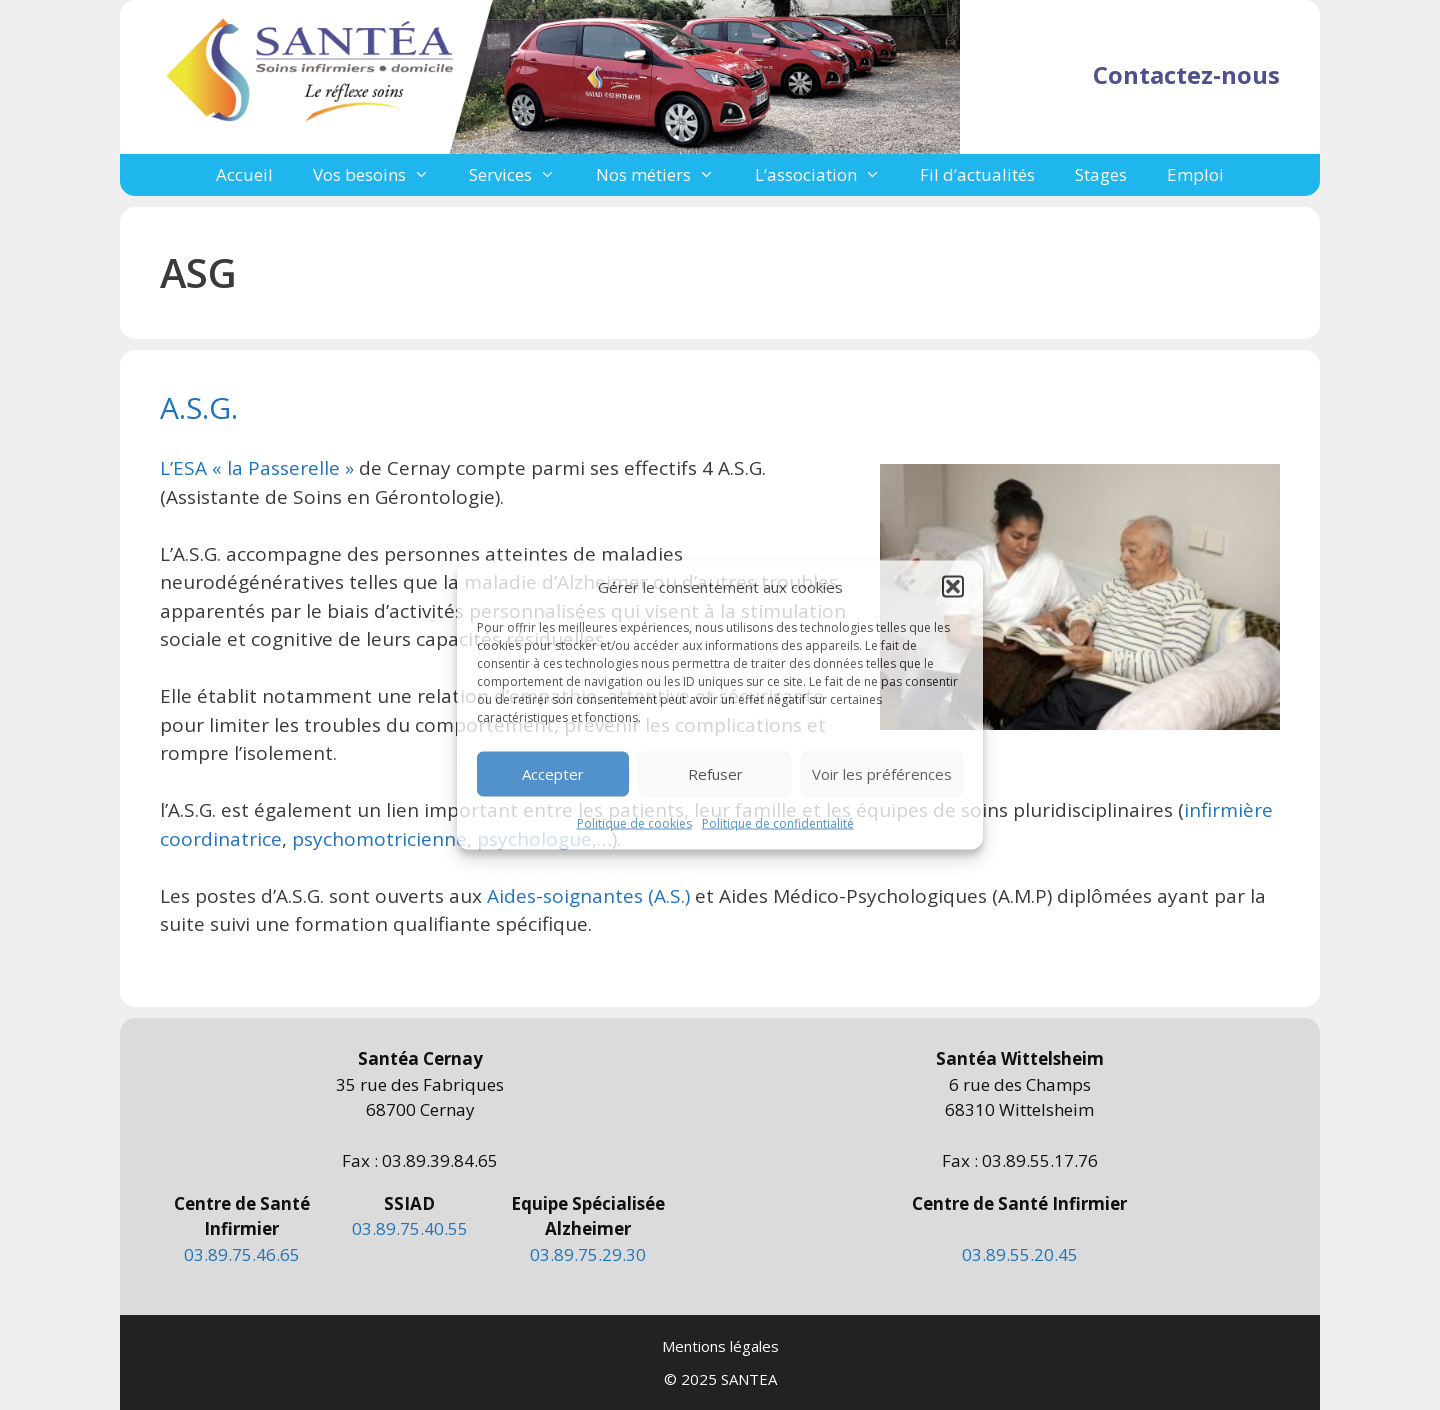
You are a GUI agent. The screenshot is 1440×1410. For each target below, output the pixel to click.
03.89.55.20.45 (1020, 1254)
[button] (953, 587)
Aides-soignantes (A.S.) (588, 896)
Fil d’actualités (977, 174)
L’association (828, 175)
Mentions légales (720, 1346)
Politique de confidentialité (778, 822)
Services (522, 175)
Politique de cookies (634, 822)
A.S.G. (199, 407)
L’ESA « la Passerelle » (257, 468)
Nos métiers (665, 175)
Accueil (244, 174)
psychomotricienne (379, 839)
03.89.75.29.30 (588, 1254)
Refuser (715, 774)
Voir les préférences (882, 774)
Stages (1101, 174)
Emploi (1195, 174)
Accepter (553, 774)
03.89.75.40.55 (410, 1228)
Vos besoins (381, 175)
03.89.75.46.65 (242, 1254)
